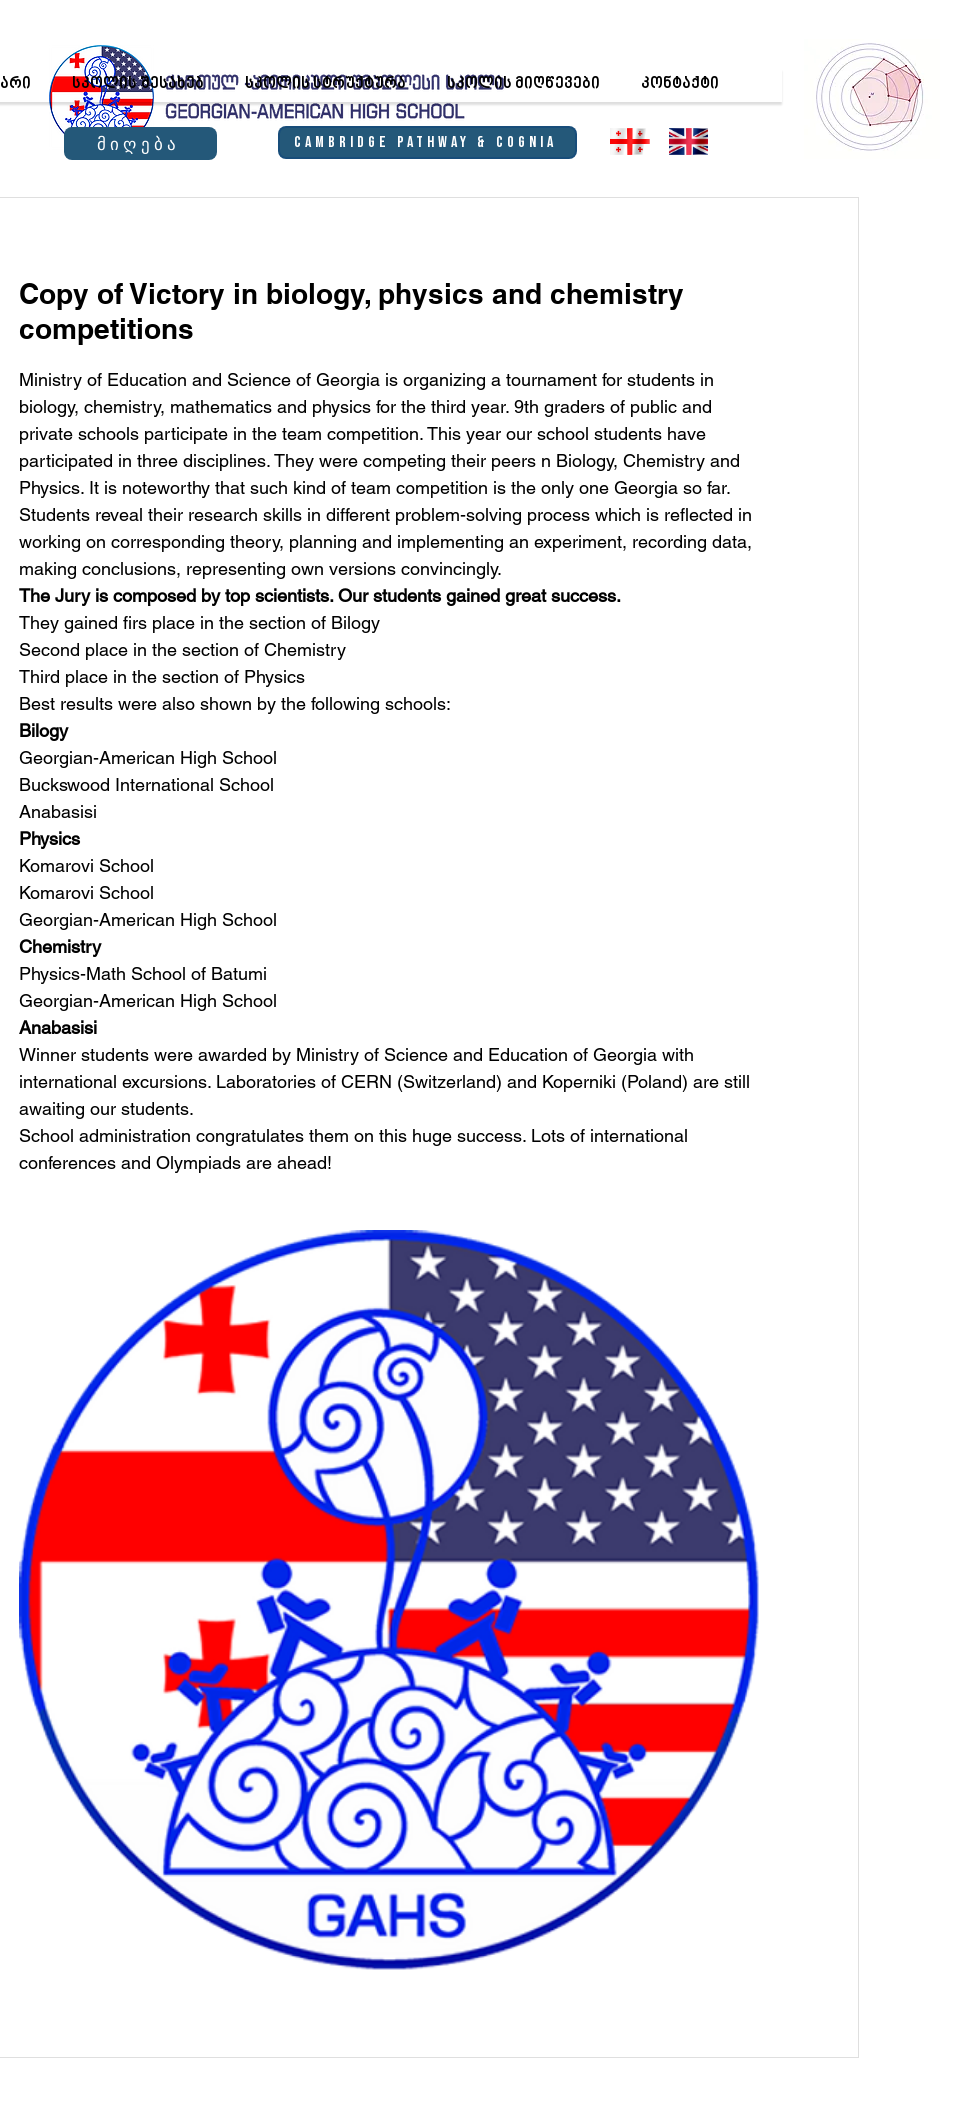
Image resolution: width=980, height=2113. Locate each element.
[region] (870, 96)
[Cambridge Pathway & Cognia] (427, 142)
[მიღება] (140, 143)
